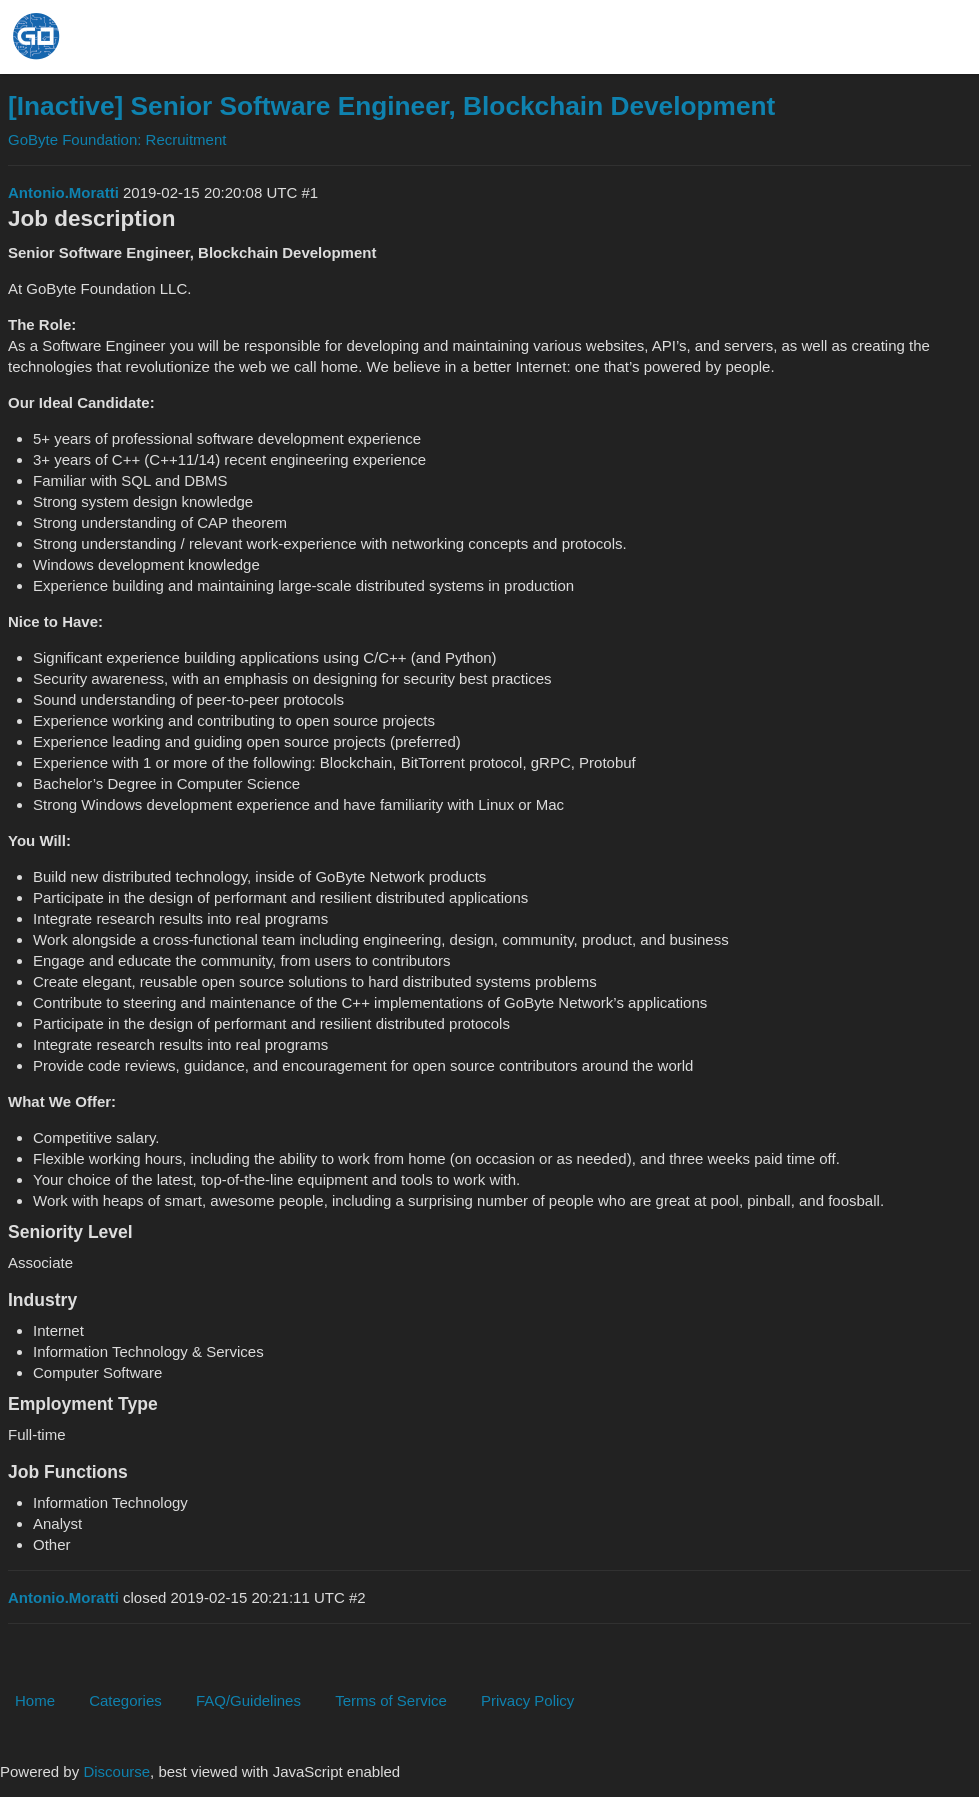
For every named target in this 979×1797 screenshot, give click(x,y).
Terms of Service (391, 1700)
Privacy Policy (527, 1700)
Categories (125, 1700)
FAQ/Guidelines (248, 1700)
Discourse (116, 1771)
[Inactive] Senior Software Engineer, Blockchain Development (391, 106)
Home (35, 1700)
